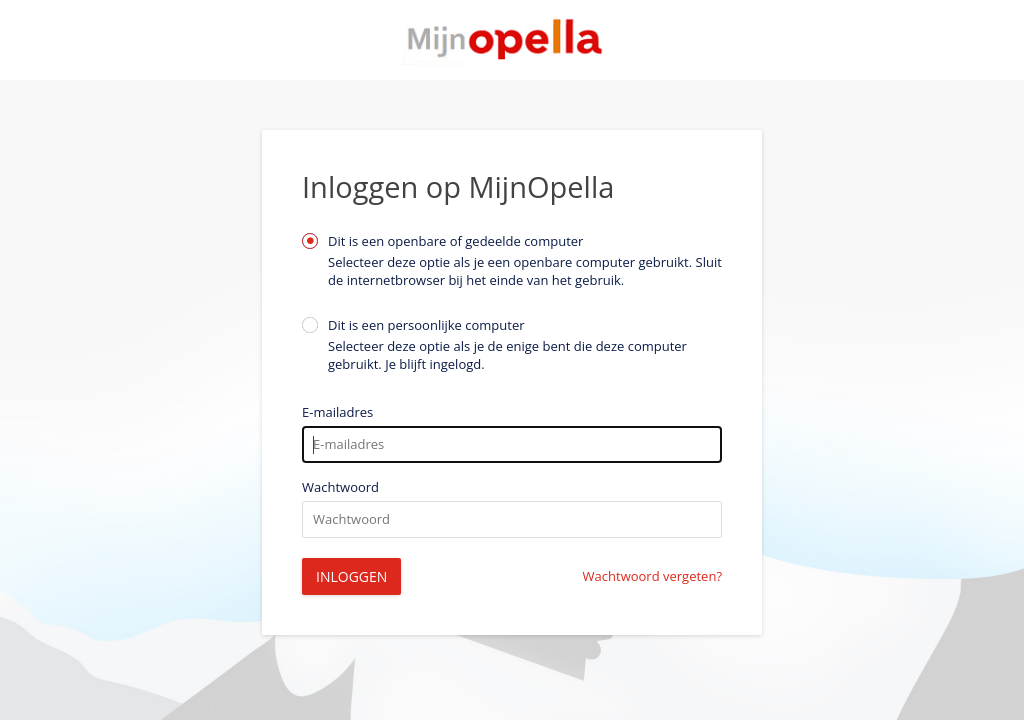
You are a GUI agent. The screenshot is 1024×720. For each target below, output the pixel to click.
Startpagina (512, 40)
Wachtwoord (340, 487)
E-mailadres (337, 412)
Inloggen (351, 576)
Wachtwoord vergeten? (652, 576)
